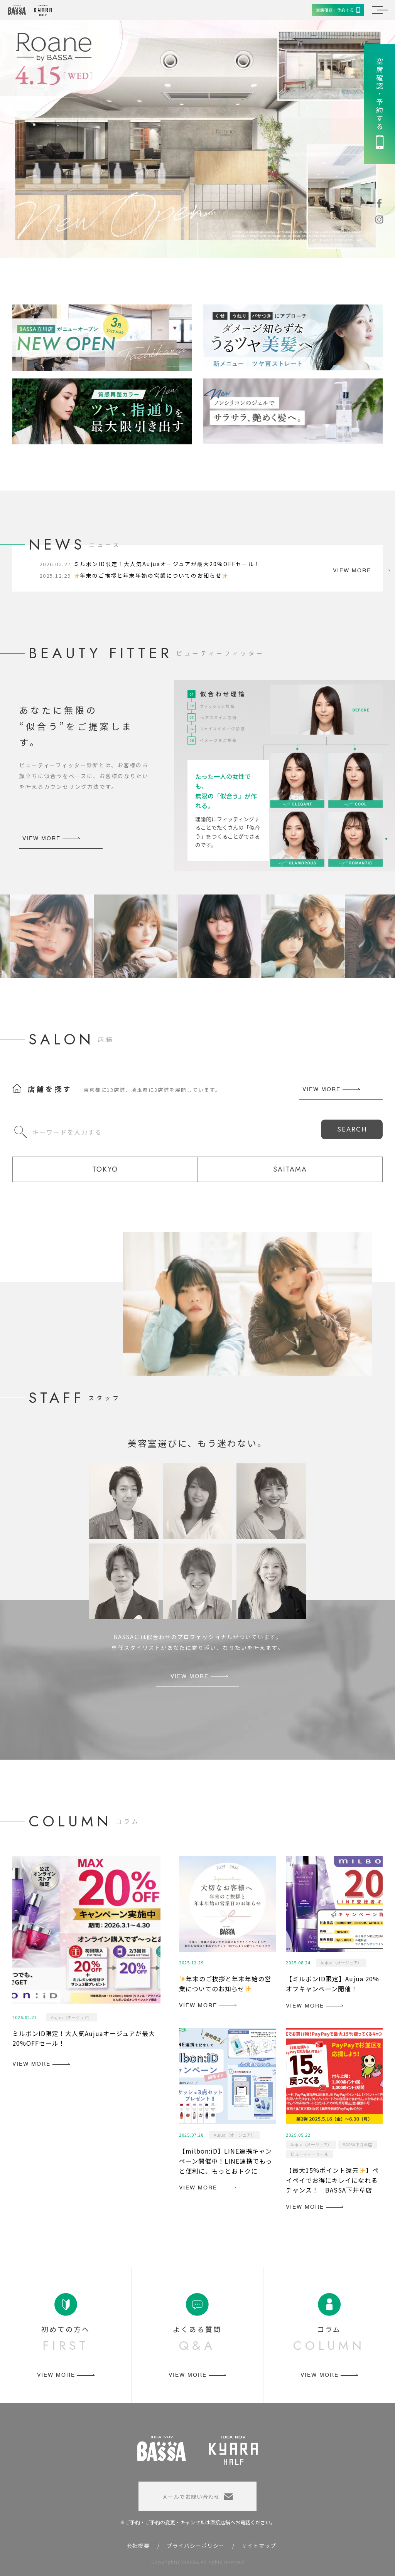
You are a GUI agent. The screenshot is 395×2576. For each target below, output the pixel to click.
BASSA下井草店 (357, 2144)
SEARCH (352, 1129)
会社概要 (138, 2545)
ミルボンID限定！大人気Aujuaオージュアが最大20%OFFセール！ (167, 564)
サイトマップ (258, 2545)
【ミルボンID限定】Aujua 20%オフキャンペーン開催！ (332, 1983)
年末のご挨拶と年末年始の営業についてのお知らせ (151, 575)
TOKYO (105, 1169)
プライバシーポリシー (196, 2545)
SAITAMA (290, 1169)
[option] (197, 139)
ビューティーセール (309, 2154)
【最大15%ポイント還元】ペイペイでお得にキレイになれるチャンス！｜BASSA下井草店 (332, 2180)
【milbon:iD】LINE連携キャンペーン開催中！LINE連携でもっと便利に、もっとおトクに (225, 2160)
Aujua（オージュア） (71, 2017)
